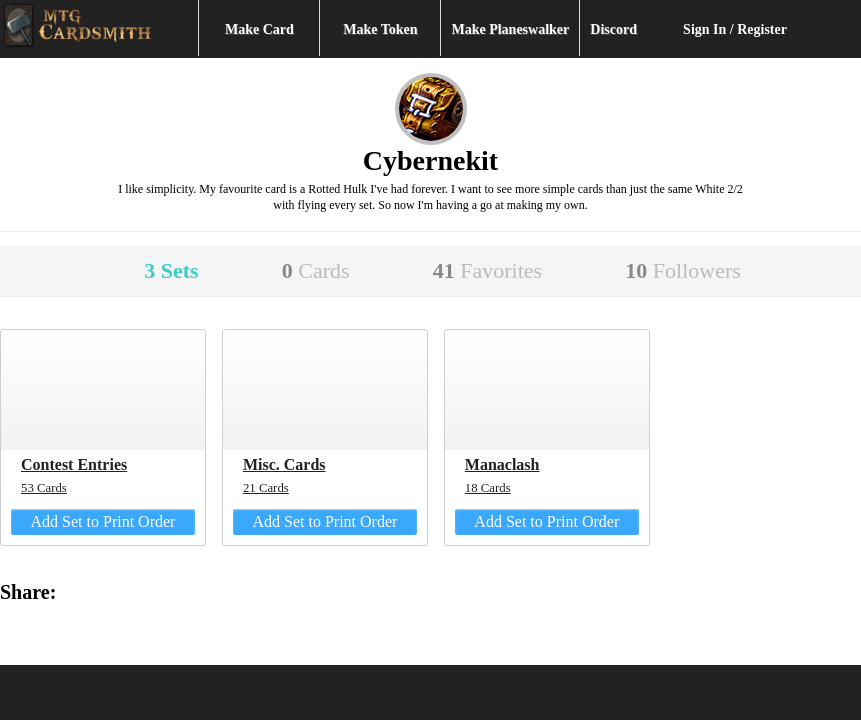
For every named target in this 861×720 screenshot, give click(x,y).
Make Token (380, 29)
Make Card (259, 29)
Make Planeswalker (510, 29)
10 (683, 270)
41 (487, 270)
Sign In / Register (735, 29)
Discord (613, 29)
